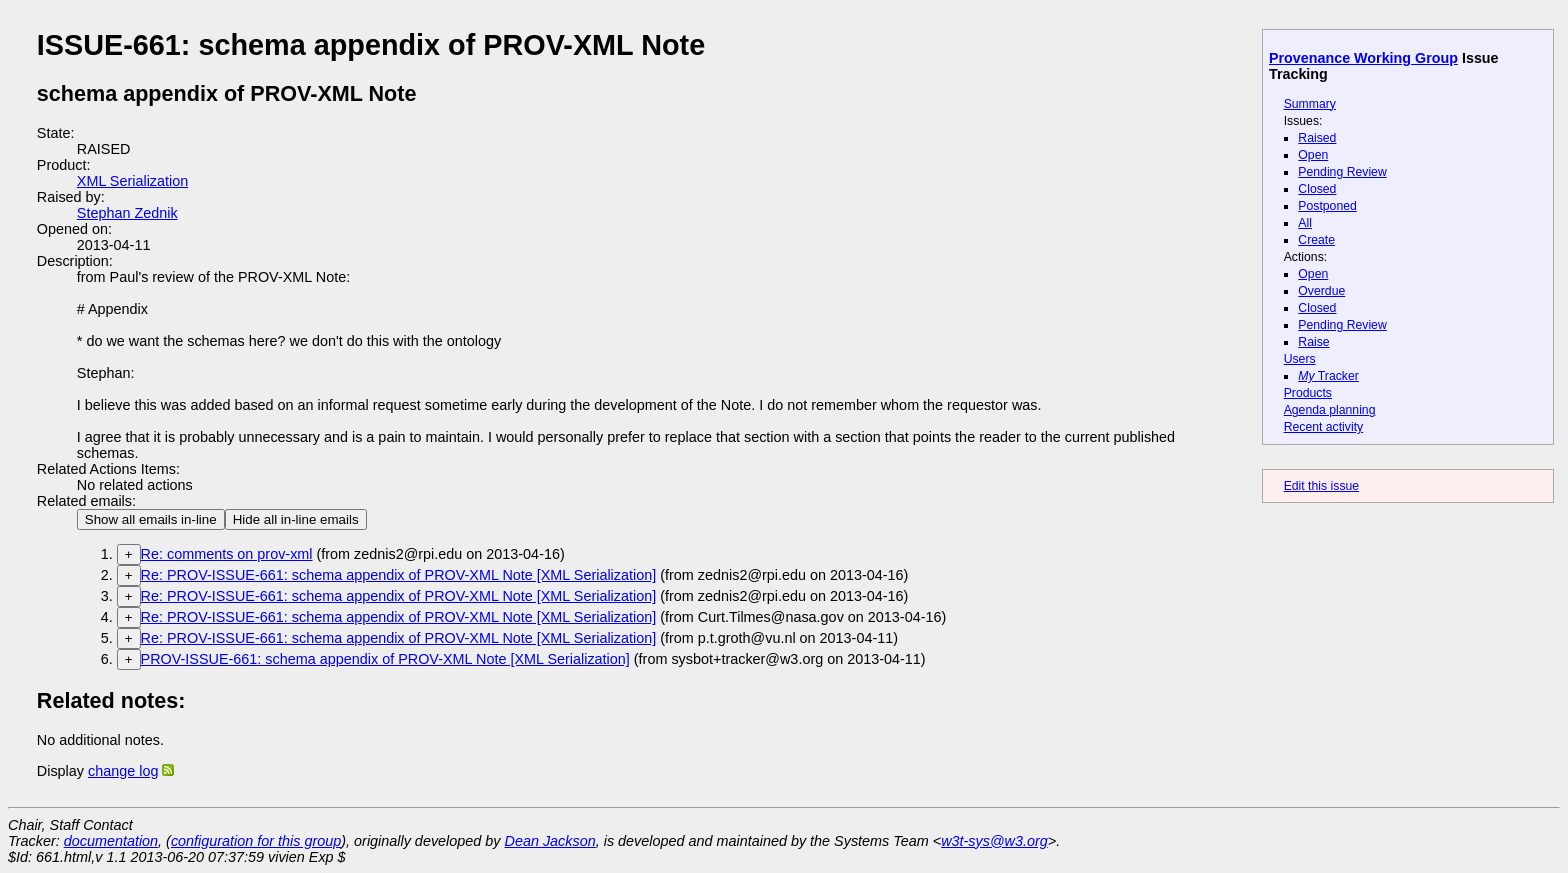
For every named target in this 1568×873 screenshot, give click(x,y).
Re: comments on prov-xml (227, 554)
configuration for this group (256, 841)
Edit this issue (1321, 486)
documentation (111, 841)
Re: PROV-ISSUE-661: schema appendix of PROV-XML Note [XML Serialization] (399, 575)
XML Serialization (132, 181)
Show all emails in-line (151, 519)
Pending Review (1342, 172)
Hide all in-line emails (296, 519)
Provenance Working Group (1363, 58)
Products (1308, 393)
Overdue (1321, 291)
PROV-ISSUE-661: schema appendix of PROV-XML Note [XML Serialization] (385, 659)
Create (1316, 240)
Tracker (1328, 376)
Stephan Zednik (127, 213)
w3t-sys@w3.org (994, 841)
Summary (1310, 104)
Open (1313, 155)
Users (1300, 359)
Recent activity (1324, 427)
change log (123, 771)
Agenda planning (1330, 410)
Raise (1313, 342)
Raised (1317, 138)
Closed (1317, 189)
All (1305, 223)
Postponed (1327, 206)
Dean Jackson (550, 841)
